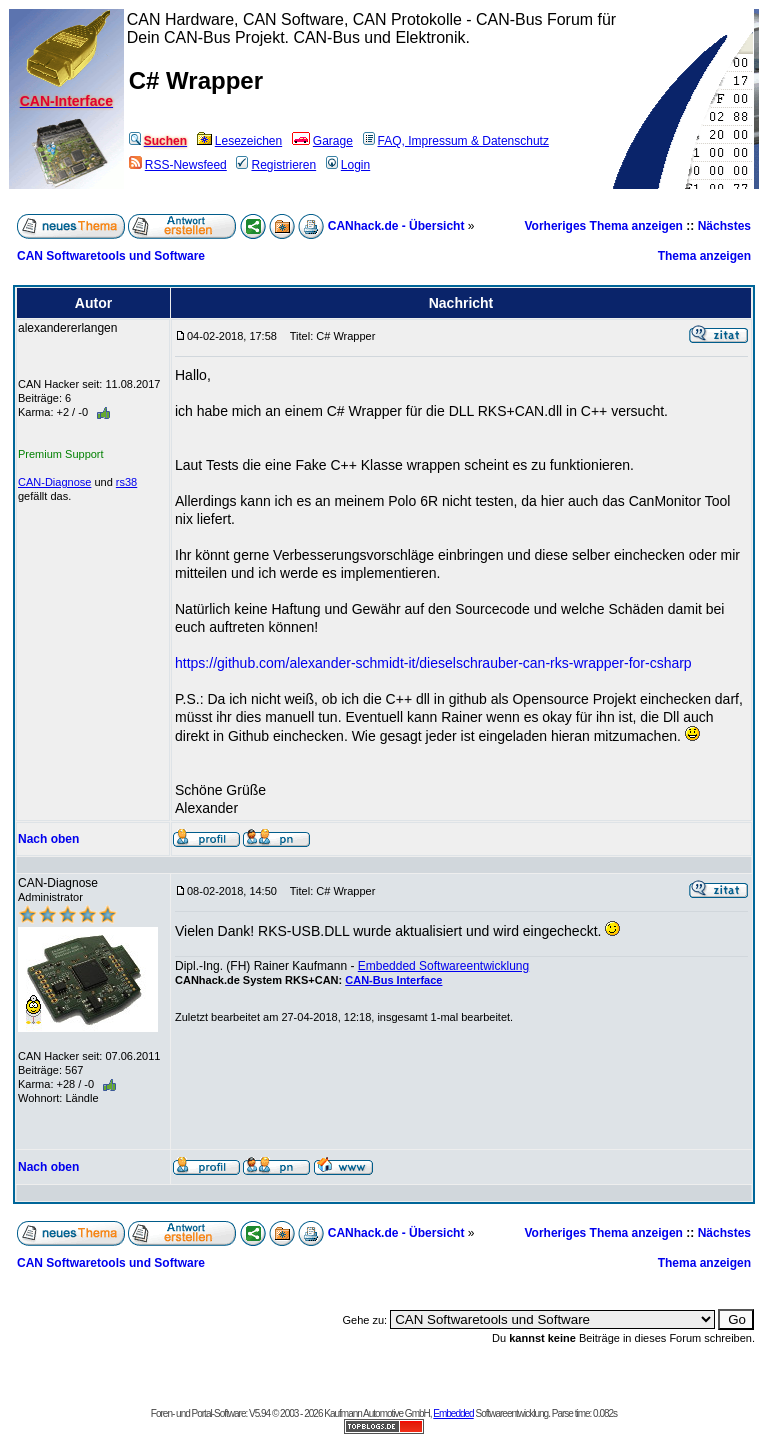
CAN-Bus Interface (393, 980)
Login (348, 165)
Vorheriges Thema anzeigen (603, 226)
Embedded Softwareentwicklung (443, 966)
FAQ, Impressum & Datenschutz (456, 141)
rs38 (126, 482)
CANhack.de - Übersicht (396, 226)
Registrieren (276, 165)
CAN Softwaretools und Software (111, 256)
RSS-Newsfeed (178, 165)
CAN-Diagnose (54, 482)
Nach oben (48, 839)
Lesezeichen (239, 141)
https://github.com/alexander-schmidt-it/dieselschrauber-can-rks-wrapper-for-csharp (433, 663)
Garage (322, 141)
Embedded (453, 1413)
